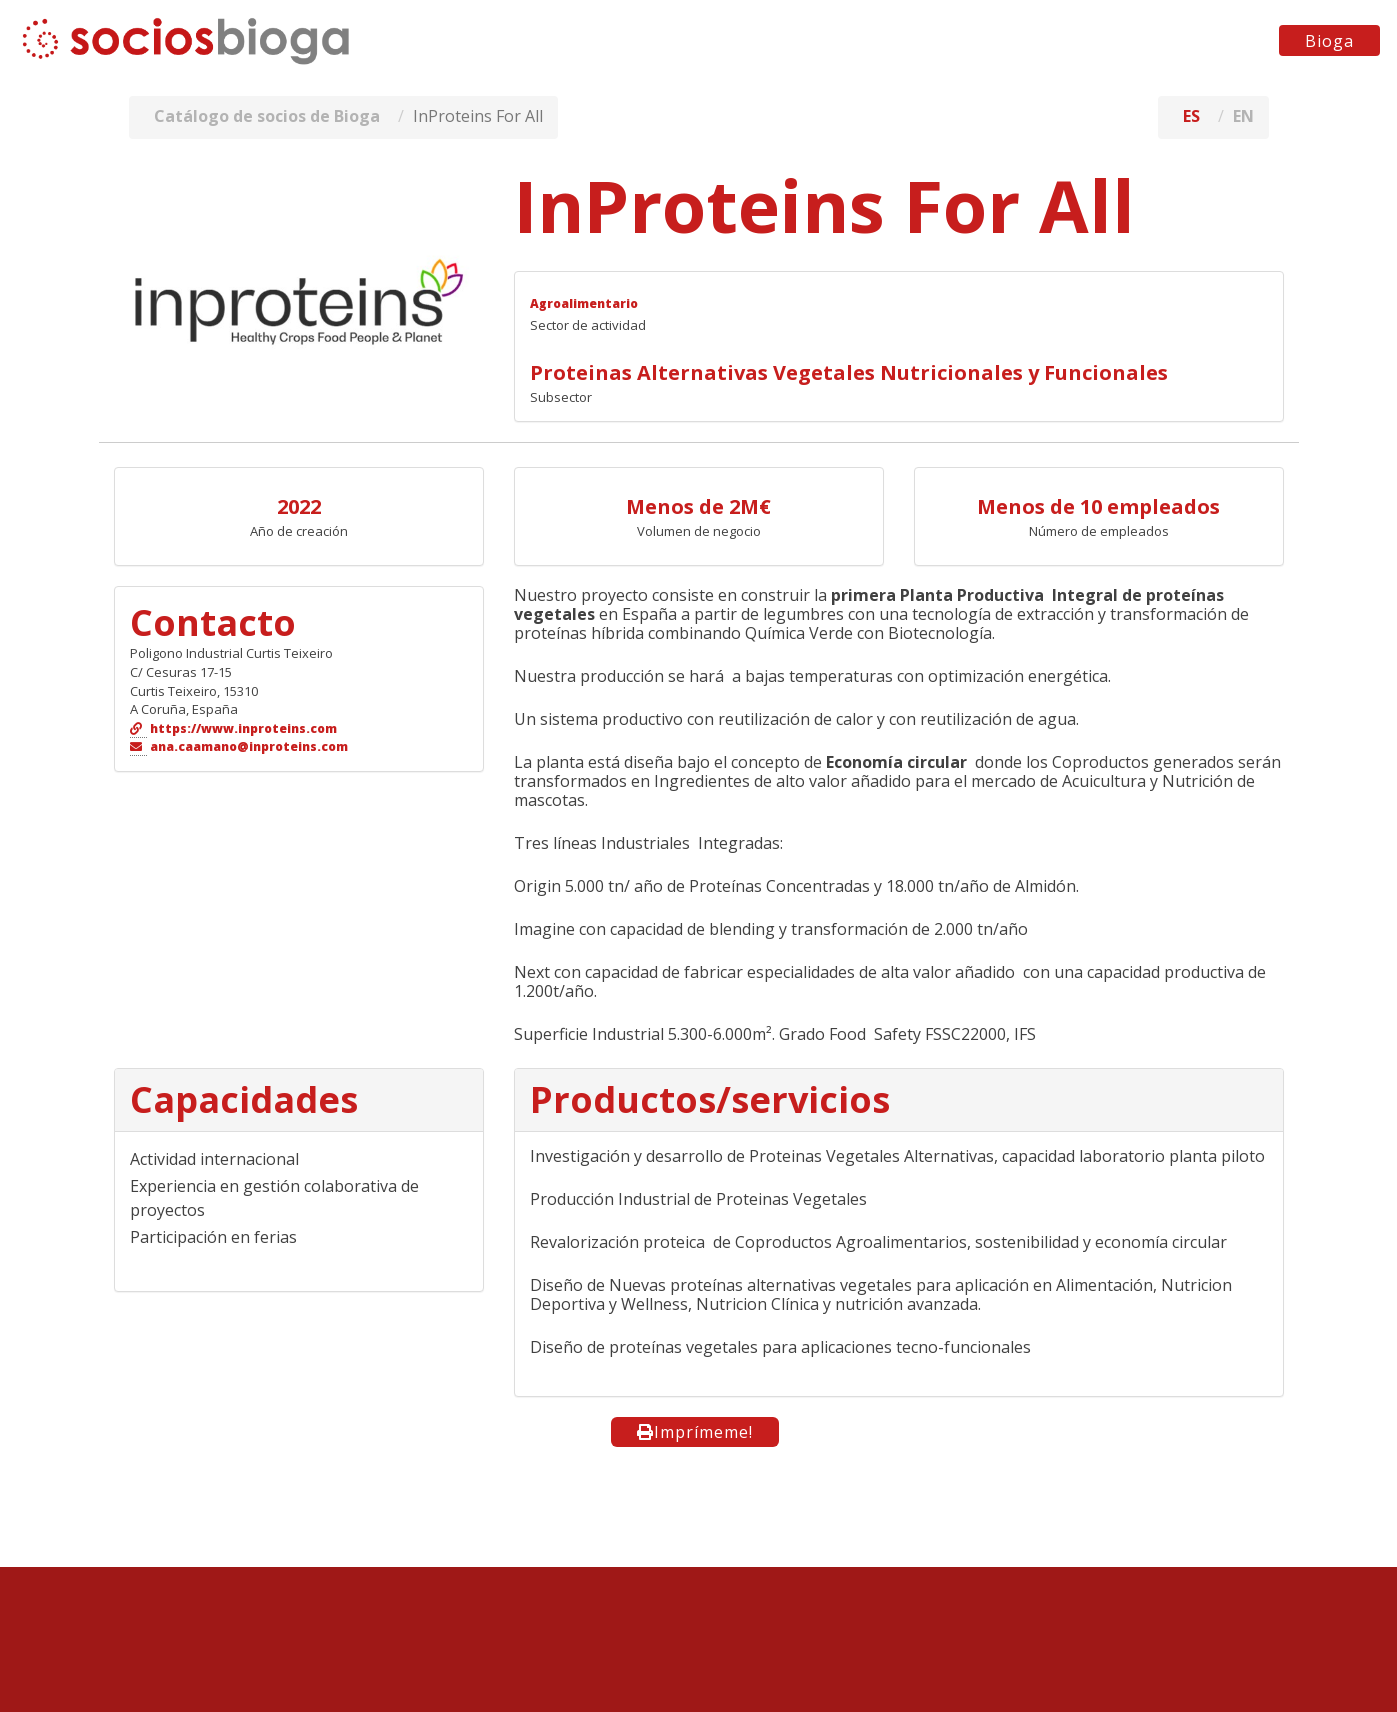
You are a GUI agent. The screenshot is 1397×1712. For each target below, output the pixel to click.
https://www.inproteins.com (243, 728)
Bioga (1329, 41)
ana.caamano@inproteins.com (249, 746)
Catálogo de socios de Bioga (267, 116)
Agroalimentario (584, 303)
